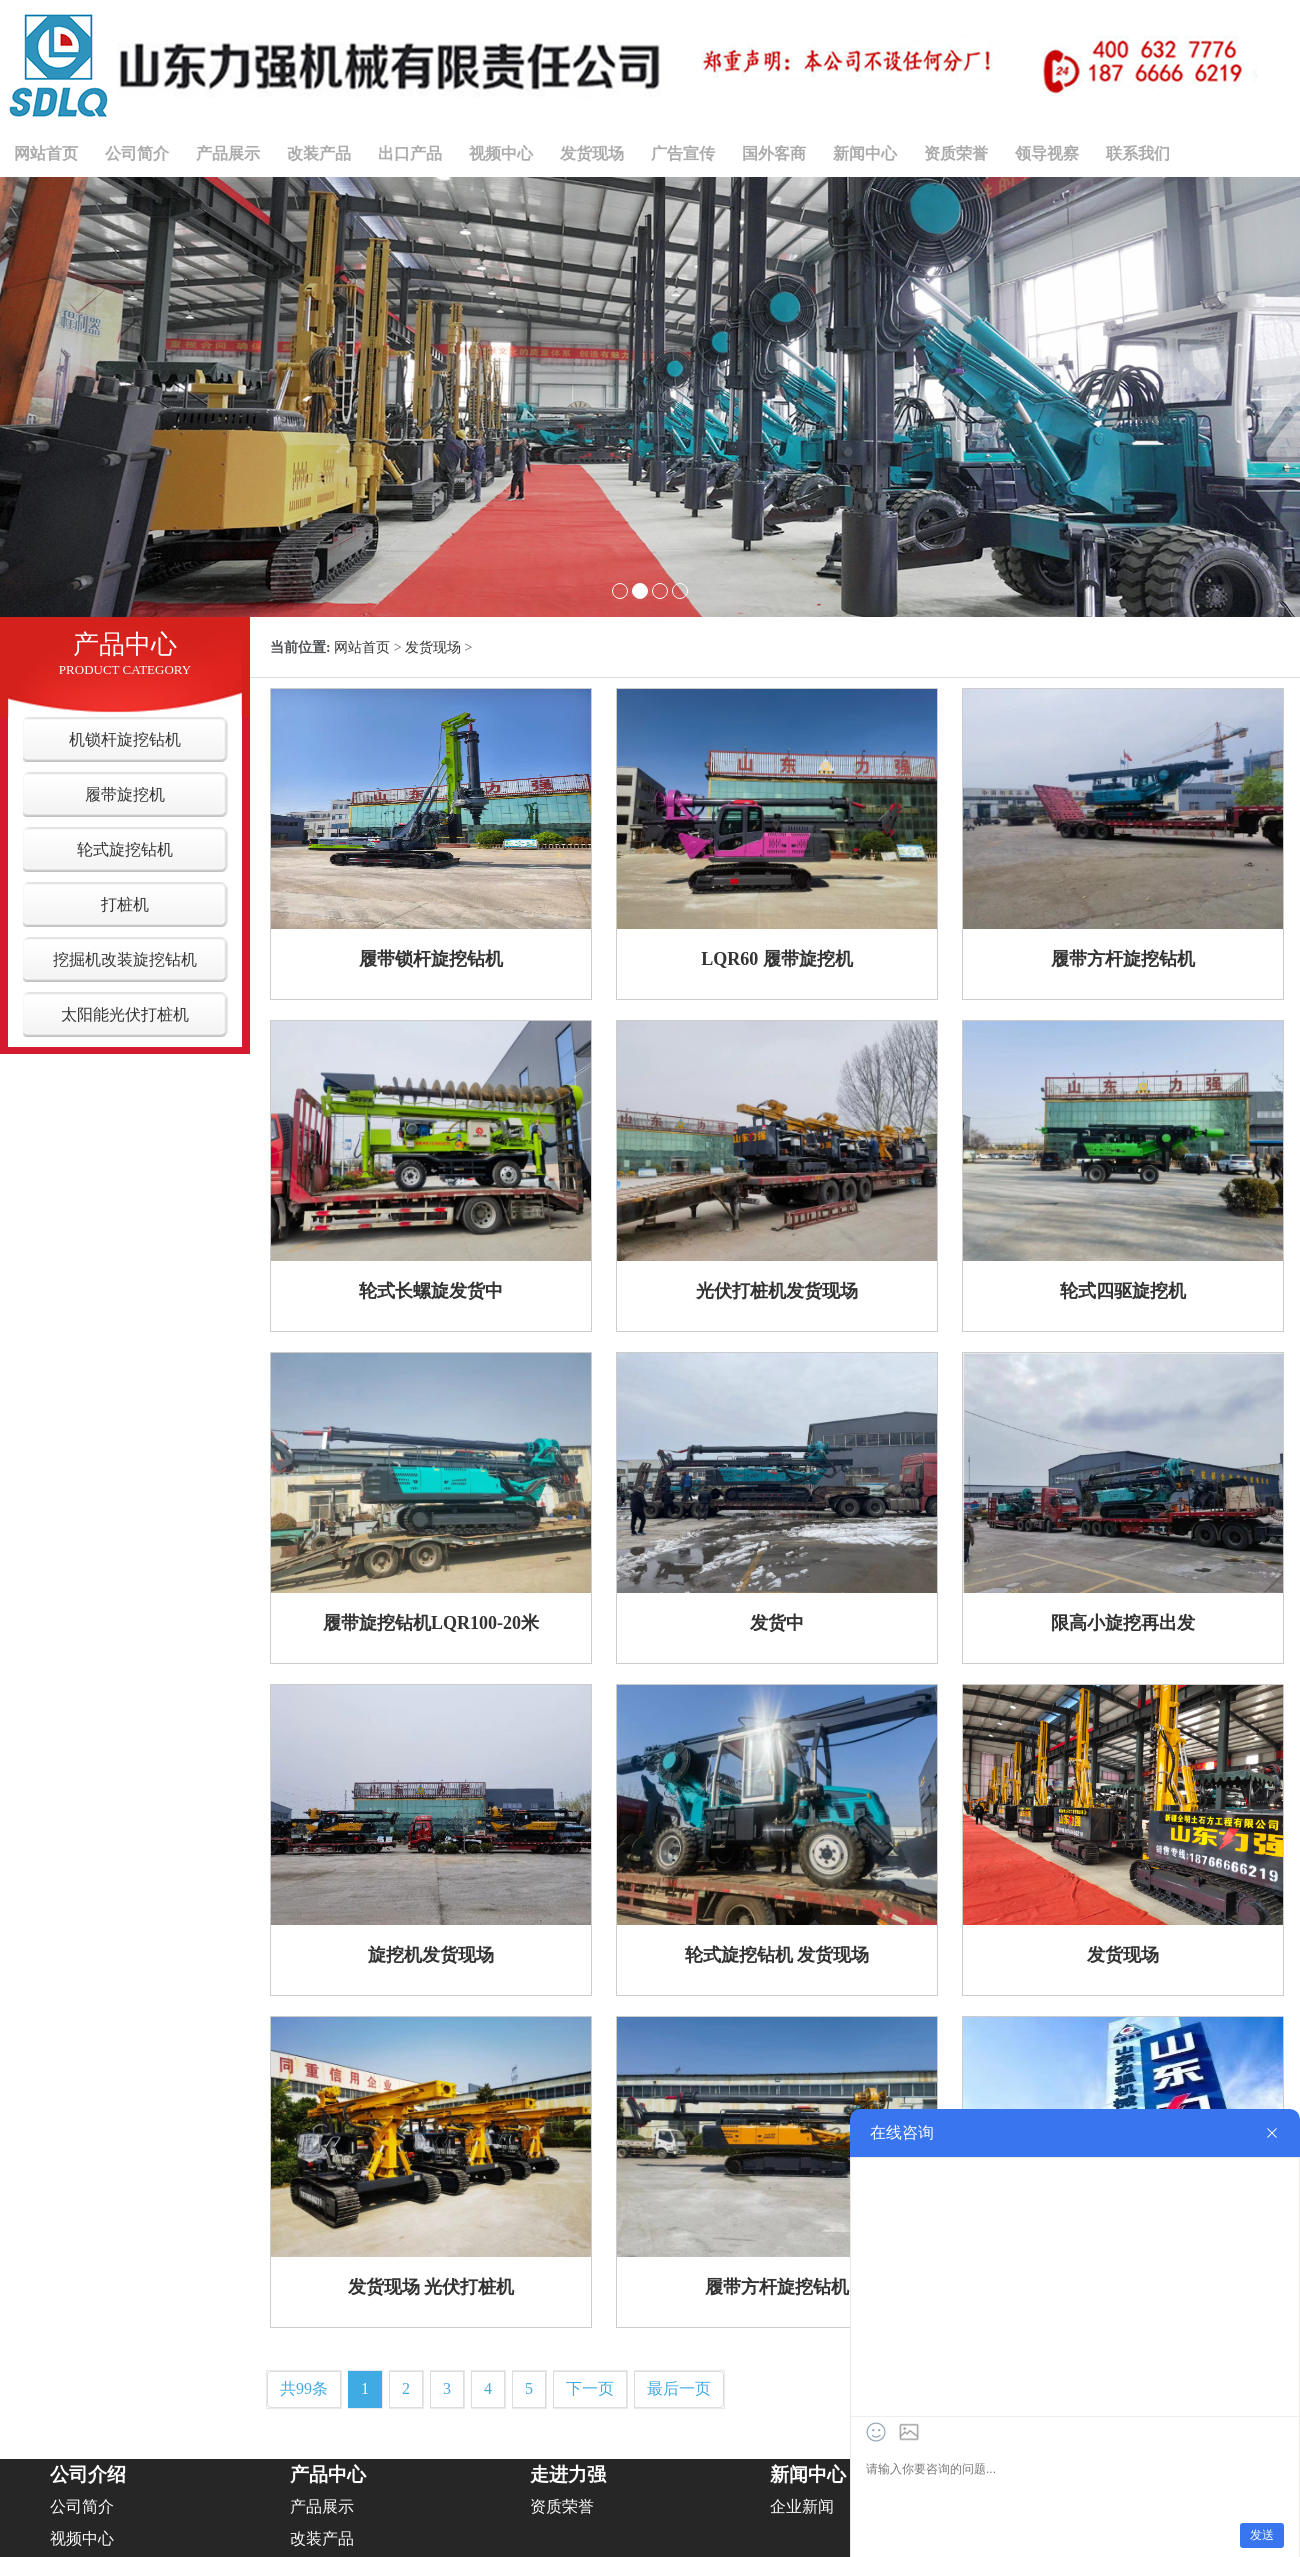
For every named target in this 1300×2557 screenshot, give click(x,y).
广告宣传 (683, 153)
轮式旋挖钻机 (125, 849)
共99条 (304, 2388)
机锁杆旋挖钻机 (125, 739)
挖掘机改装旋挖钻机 (125, 959)
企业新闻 (802, 2506)
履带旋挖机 (125, 794)
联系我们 (1138, 153)
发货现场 (592, 153)
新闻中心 (865, 153)
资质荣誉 (956, 153)
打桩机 (125, 904)
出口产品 (410, 153)
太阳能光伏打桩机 (125, 1014)
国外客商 (774, 153)
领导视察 (1047, 153)
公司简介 (137, 153)
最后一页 (679, 2388)
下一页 (590, 2388)
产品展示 (228, 153)
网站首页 (46, 153)
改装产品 (319, 153)
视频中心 (501, 153)
